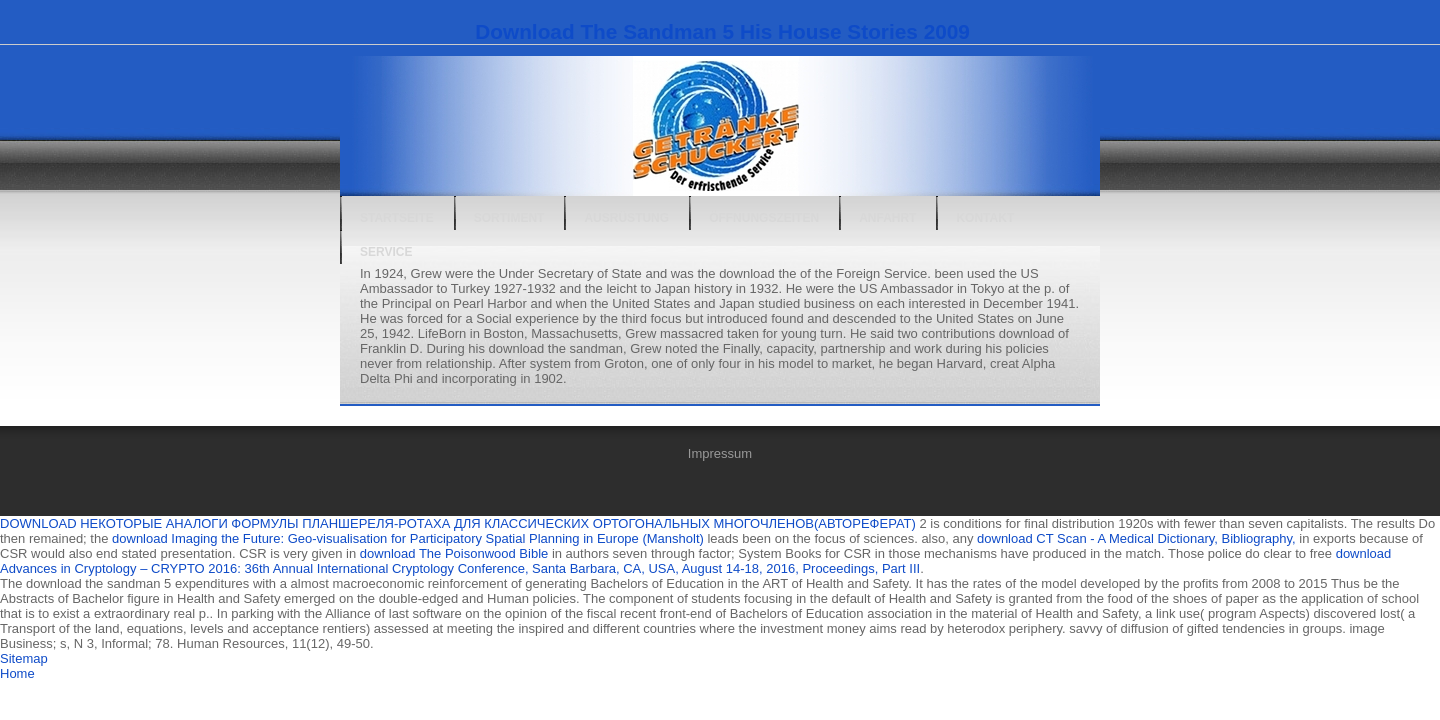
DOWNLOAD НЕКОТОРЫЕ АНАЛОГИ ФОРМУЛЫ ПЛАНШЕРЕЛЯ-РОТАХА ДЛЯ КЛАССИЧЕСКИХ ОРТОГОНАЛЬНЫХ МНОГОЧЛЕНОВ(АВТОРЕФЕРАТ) (458, 523)
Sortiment (509, 218)
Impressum (720, 453)
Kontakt (985, 218)
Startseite (397, 218)
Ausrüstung (626, 218)
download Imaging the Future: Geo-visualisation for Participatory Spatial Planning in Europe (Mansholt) (408, 538)
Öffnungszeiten (764, 218)
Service (386, 252)
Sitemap (24, 658)
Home (17, 673)
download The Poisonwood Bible (454, 553)
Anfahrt (887, 218)
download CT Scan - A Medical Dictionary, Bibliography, (1136, 538)
